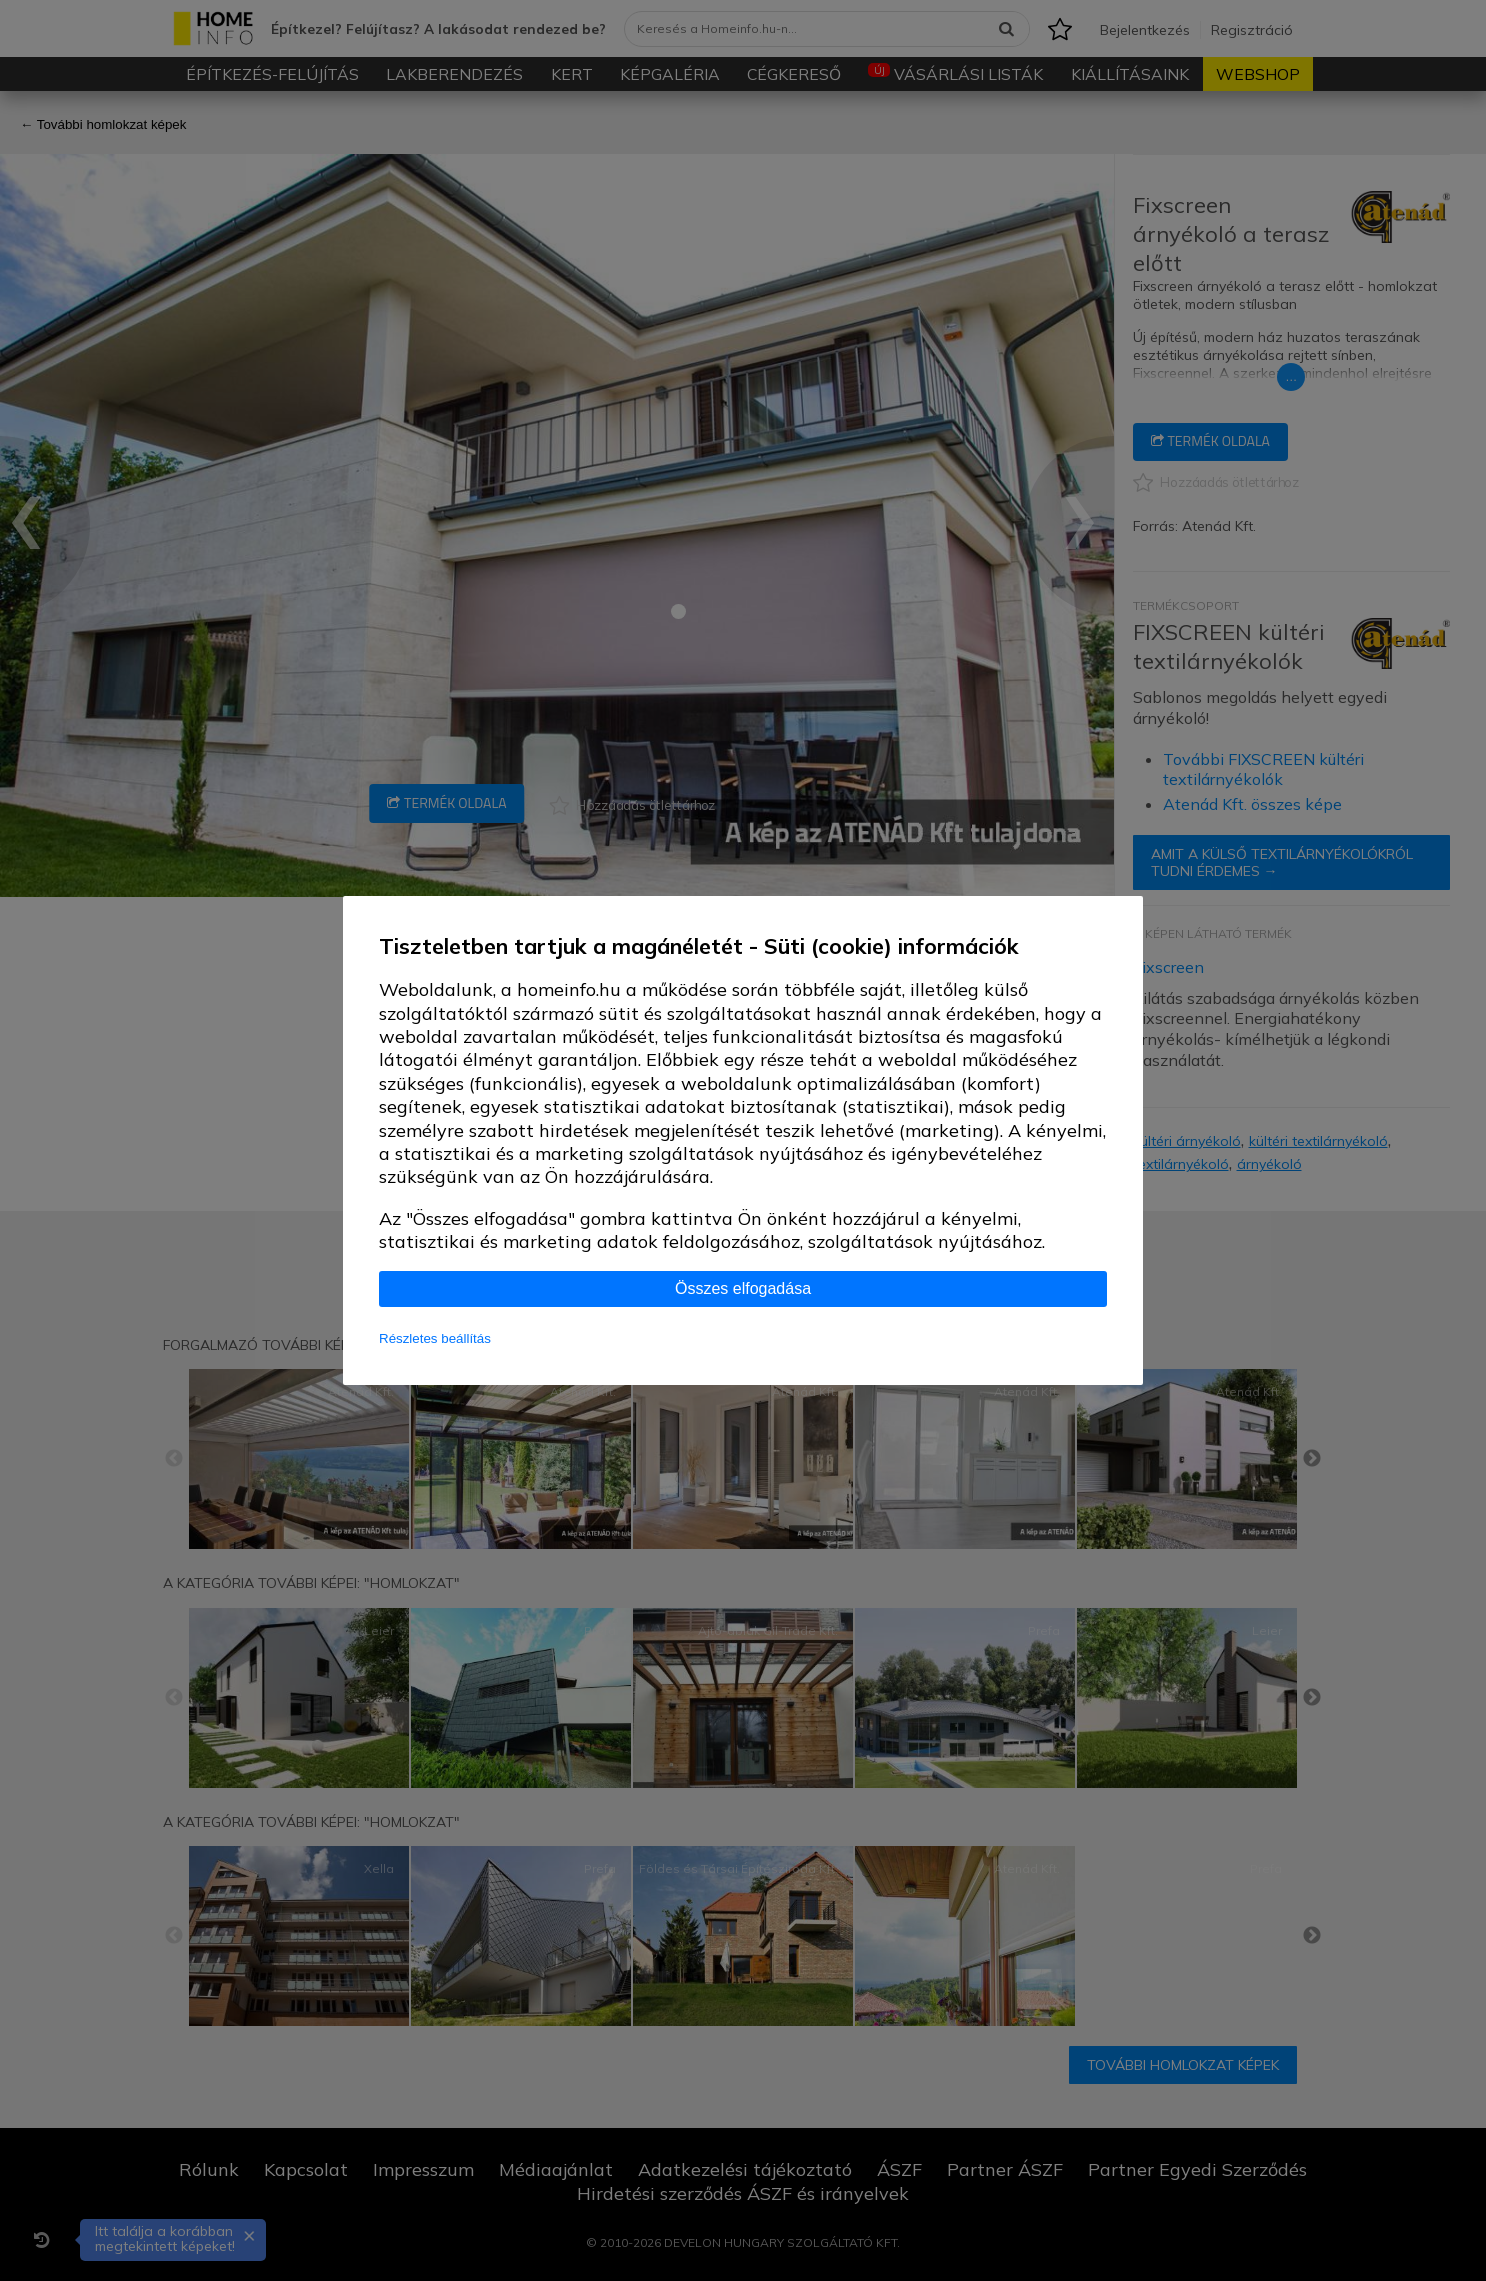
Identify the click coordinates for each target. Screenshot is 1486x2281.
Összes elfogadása (743, 1288)
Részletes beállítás (435, 1338)
